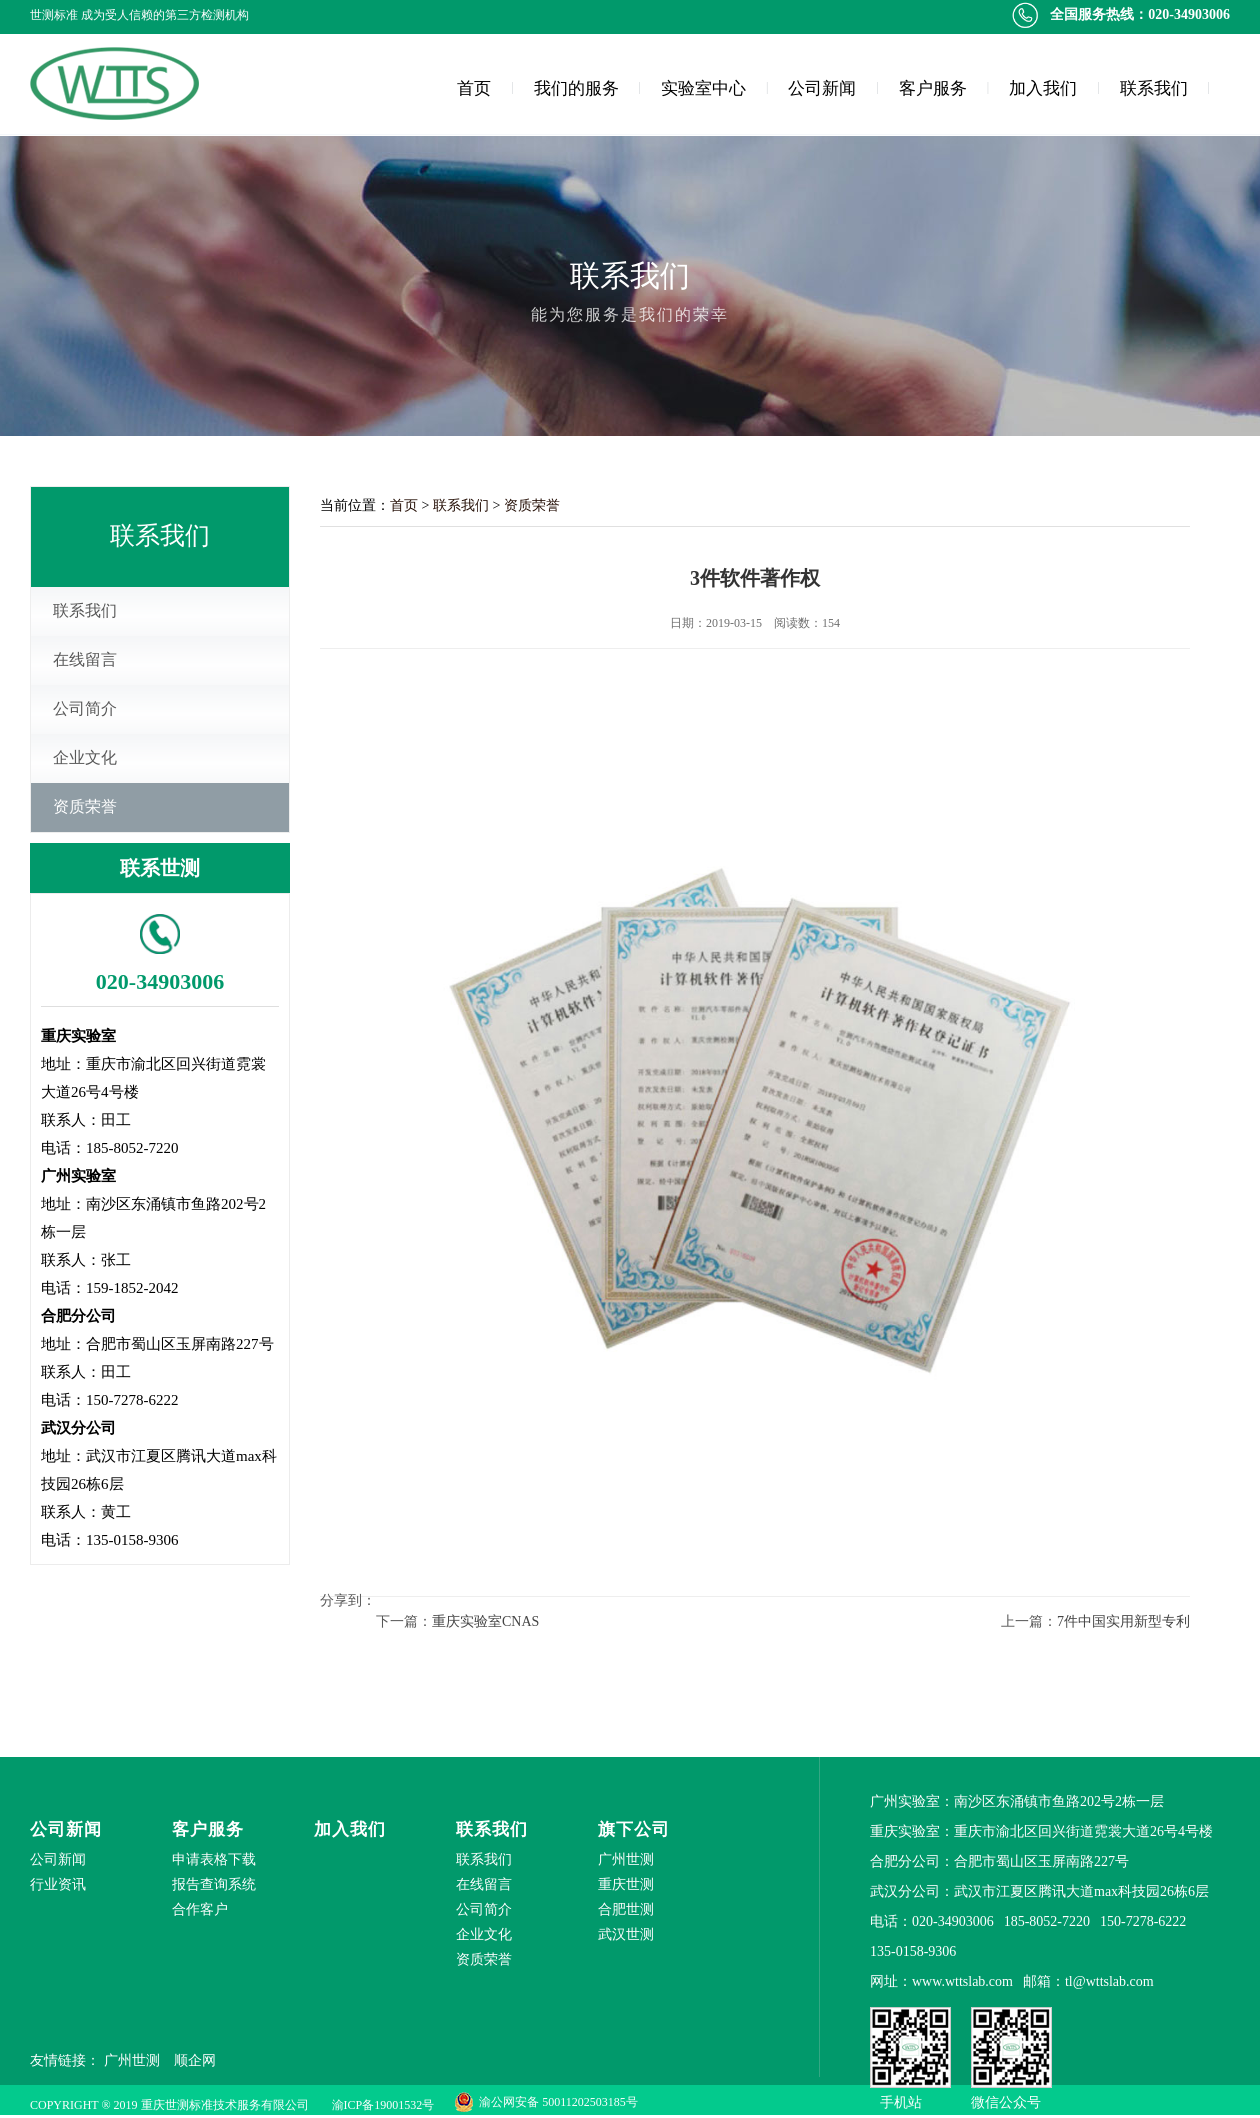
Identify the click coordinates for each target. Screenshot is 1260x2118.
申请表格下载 (214, 1859)
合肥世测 (626, 1909)
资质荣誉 (85, 806)
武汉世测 (626, 1934)
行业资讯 (58, 1884)
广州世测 (626, 1859)
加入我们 (1043, 88)
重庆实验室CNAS (485, 1621)
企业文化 (85, 757)
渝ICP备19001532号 (383, 2105)
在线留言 (85, 659)
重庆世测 (626, 1884)
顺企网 (195, 2060)
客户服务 (933, 88)
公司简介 (85, 708)
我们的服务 (576, 88)
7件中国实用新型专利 (1123, 1621)
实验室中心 (703, 88)
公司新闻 (822, 88)
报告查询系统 (214, 1884)
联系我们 (1154, 88)
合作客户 (200, 1909)
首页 (474, 88)
